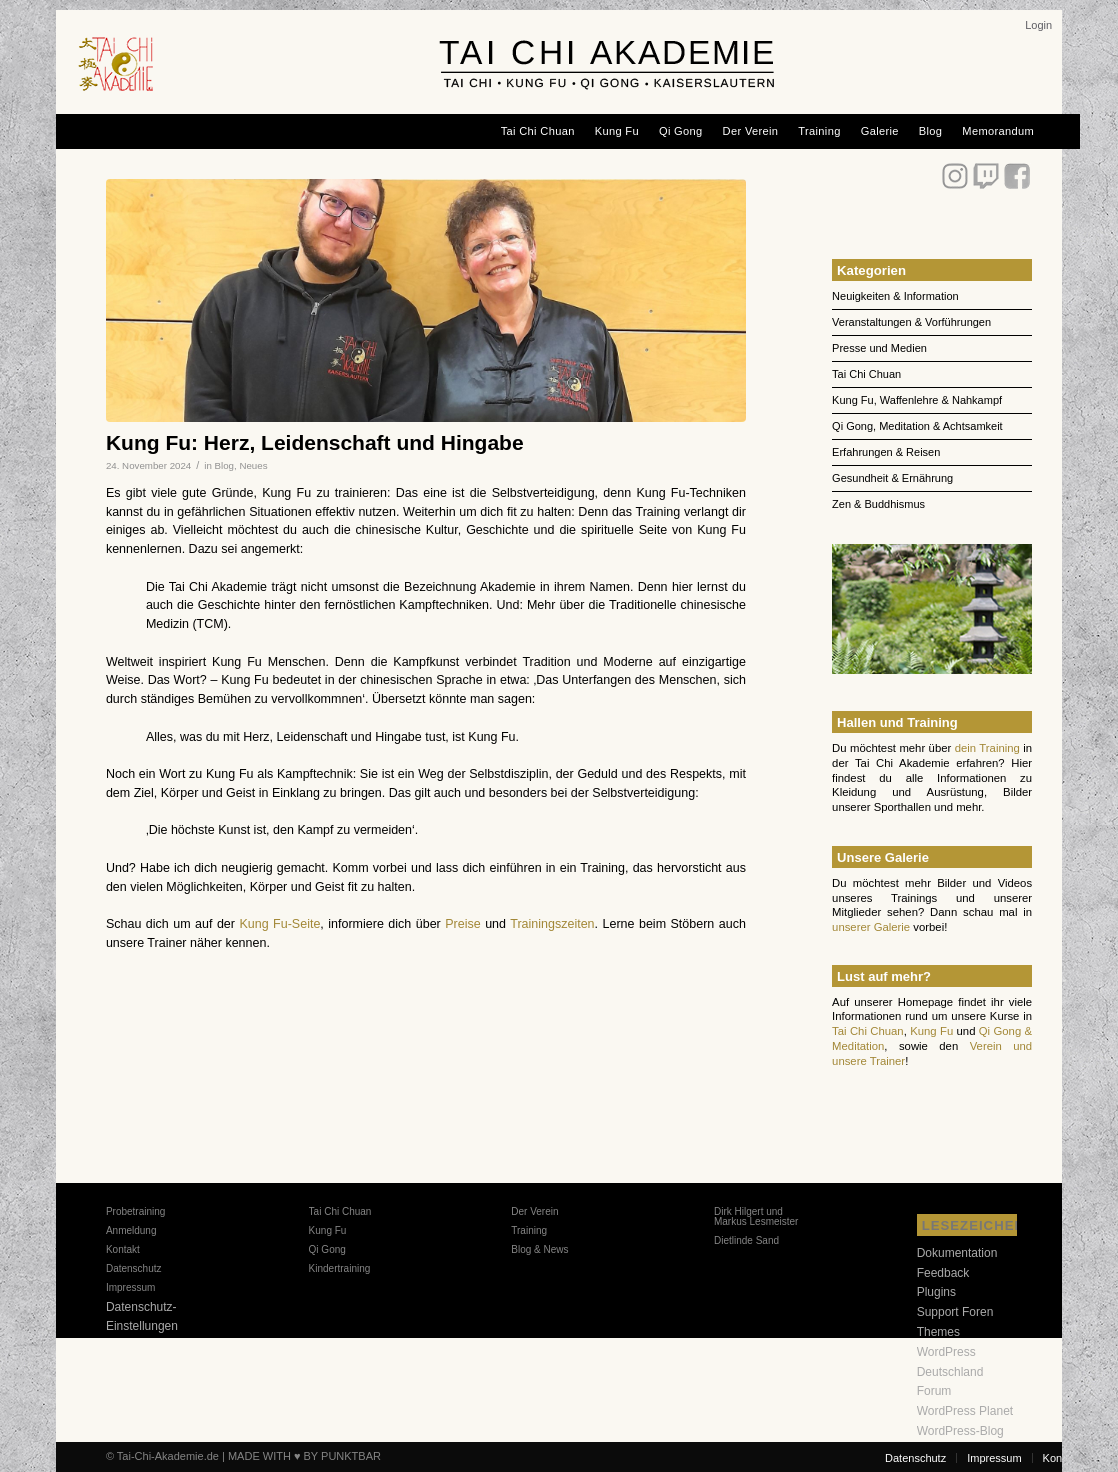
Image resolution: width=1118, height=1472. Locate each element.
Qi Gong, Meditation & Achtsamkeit (917, 426)
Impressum (130, 1287)
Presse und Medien (879, 348)
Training (529, 1230)
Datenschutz (134, 1268)
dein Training (987, 748)
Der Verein (534, 1211)
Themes (938, 1332)
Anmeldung (131, 1230)
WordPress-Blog (960, 1431)
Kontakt (123, 1249)
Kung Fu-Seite (279, 924)
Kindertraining (340, 1268)
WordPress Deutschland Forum (950, 1372)
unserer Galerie (871, 927)
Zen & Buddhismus (878, 504)
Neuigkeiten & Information (895, 296)
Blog (224, 465)
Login (1038, 25)
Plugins (936, 1292)
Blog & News (539, 1249)
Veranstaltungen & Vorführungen (911, 322)
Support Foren (955, 1312)
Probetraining (135, 1211)
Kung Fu (931, 1031)
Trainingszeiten (552, 924)
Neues (253, 465)
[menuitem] (1038, 25)
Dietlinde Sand (746, 1240)
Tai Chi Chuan (866, 374)
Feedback (943, 1273)
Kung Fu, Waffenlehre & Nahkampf (917, 400)
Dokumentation (957, 1253)
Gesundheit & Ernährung (892, 478)
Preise (462, 924)
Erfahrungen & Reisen (886, 452)
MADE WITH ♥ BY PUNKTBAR (304, 1456)
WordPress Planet (965, 1411)
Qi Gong (327, 1249)
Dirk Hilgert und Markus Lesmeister (756, 1216)
